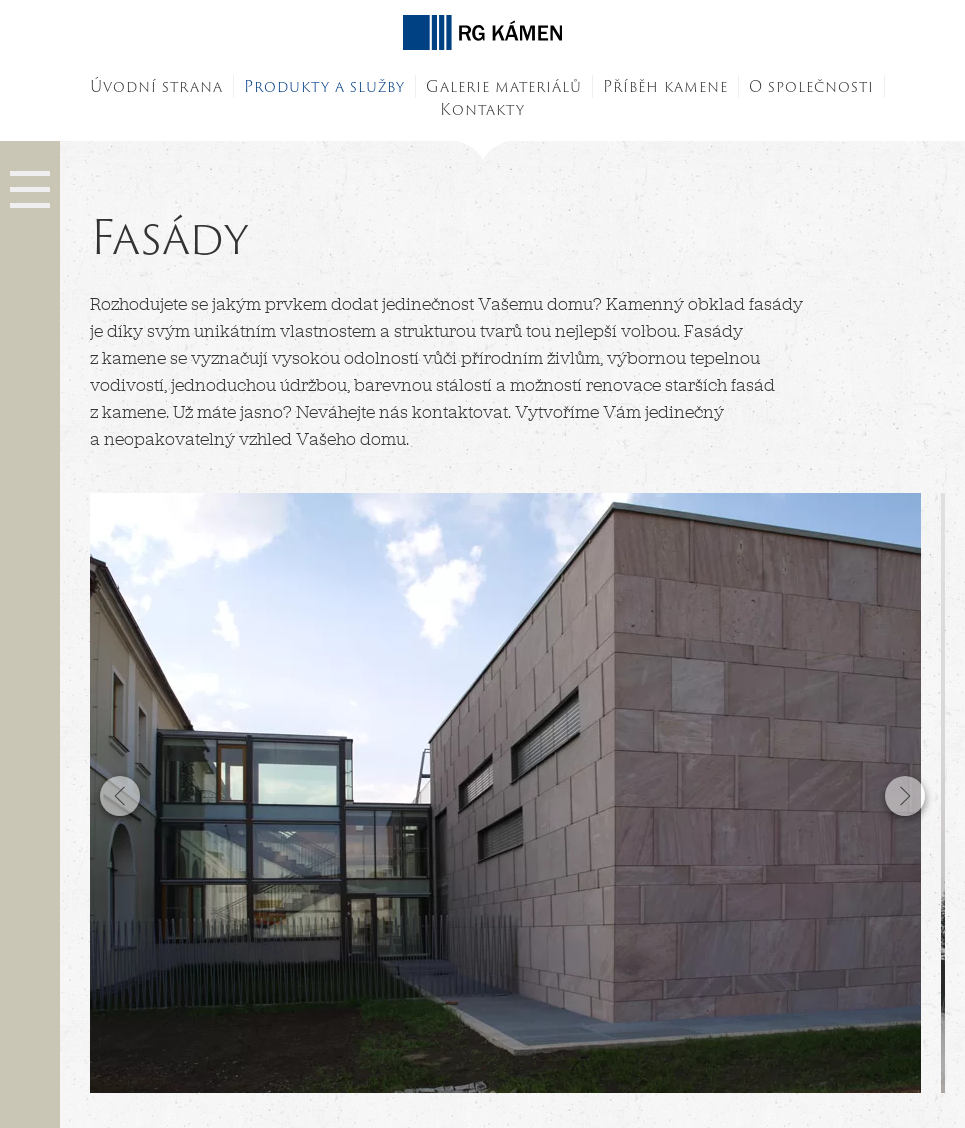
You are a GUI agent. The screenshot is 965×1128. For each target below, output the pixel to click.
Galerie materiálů (504, 86)
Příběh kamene (665, 86)
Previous (123, 795)
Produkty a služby (324, 86)
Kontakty (482, 109)
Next (904, 795)
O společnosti (811, 86)
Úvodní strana (156, 86)
